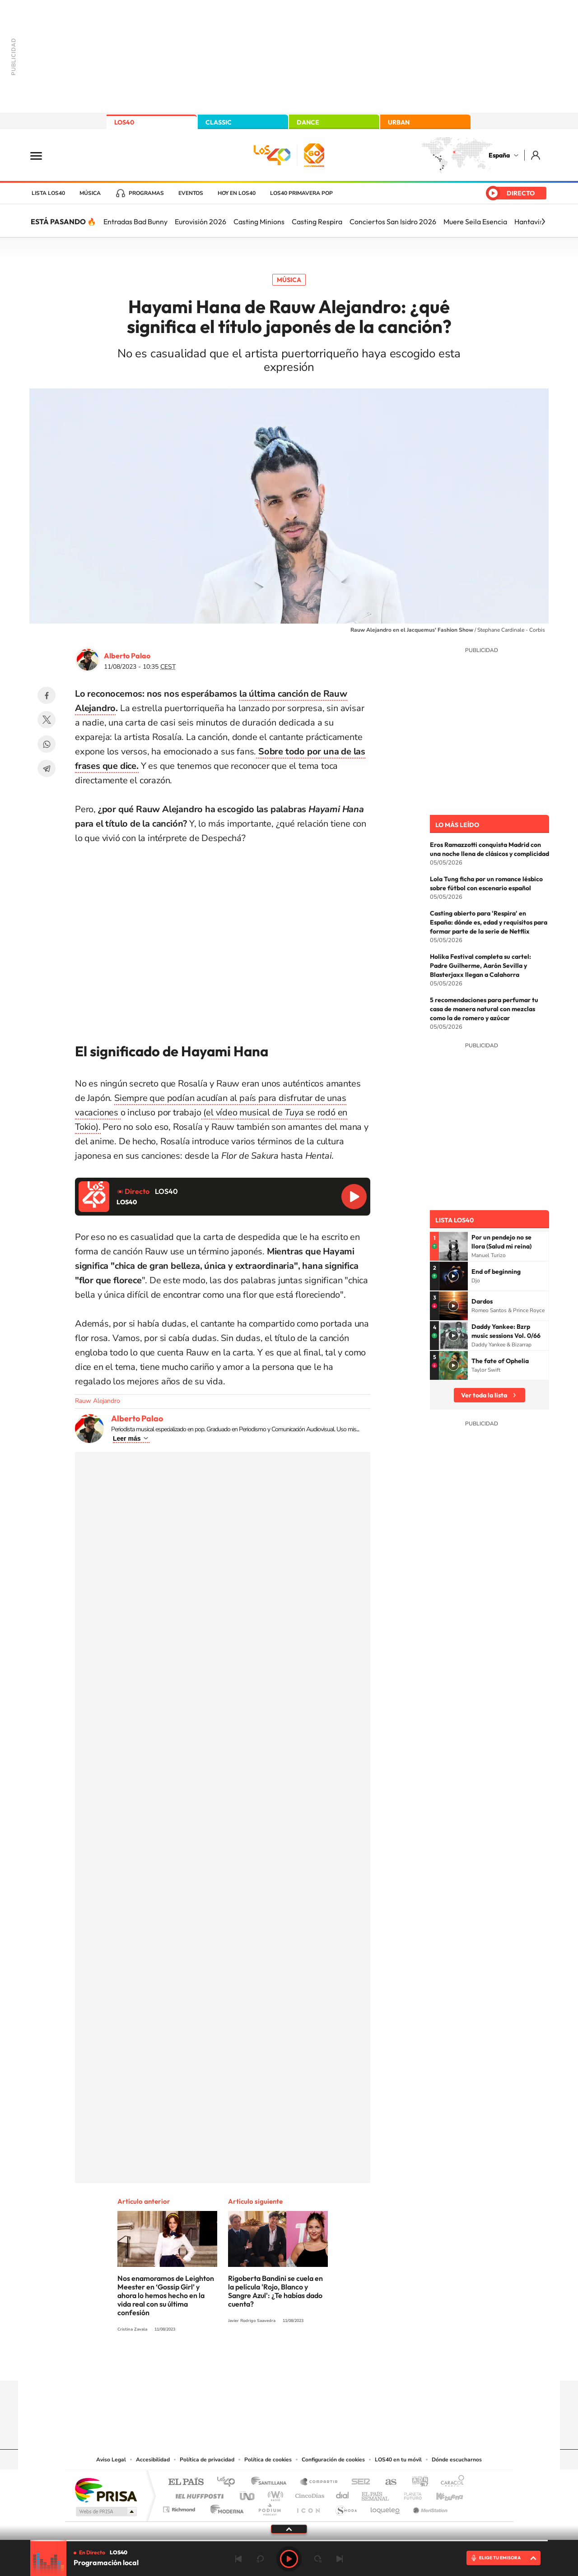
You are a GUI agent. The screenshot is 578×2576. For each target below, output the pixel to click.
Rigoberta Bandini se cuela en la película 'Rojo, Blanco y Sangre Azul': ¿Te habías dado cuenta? (275, 2291)
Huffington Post (197, 2493)
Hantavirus (532, 221)
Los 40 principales (229, 2482)
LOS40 (124, 122)
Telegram (46, 768)
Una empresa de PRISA (105, 2489)
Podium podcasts (269, 2507)
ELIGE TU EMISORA (500, 2558)
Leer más (126, 1438)
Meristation (429, 2507)
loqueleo (385, 2507)
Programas (146, 193)
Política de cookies (268, 2459)
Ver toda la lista (484, 1395)
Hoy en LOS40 (237, 193)
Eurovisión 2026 (200, 221)
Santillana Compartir (319, 2482)
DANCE (308, 122)
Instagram (235, 2363)
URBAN (399, 122)
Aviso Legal (111, 2459)
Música (90, 193)
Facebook (46, 695)
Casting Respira (317, 221)
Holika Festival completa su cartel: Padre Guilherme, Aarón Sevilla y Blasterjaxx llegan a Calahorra (480, 966)
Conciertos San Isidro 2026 (393, 221)
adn (416, 2482)
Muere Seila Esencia (475, 221)
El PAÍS (186, 2482)
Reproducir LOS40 (354, 1196)
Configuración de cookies (333, 2459)
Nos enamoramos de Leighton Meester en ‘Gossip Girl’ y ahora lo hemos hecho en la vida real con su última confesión (165, 2295)
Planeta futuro (409, 2493)
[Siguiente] (543, 221)
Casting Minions (258, 221)
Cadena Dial (342, 2493)
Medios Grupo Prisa (105, 2511)
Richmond (180, 2507)
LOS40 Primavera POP (301, 193)
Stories (343, 2363)
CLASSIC (218, 122)
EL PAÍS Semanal (376, 2493)
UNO (248, 2493)
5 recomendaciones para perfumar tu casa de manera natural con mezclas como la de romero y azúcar (484, 1009)
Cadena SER (358, 2482)
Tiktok (253, 2363)
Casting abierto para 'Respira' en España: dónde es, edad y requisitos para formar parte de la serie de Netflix (488, 922)
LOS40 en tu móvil (398, 2459)
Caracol (450, 2482)
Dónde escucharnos (457, 2459)
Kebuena (441, 2493)
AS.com (386, 2482)
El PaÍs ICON (308, 2507)
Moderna (224, 2507)
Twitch (325, 2363)
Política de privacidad (207, 2459)
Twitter (46, 719)
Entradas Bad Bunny (135, 221)
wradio (273, 2493)
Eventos (190, 193)
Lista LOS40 (48, 193)
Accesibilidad (153, 2459)
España (499, 155)
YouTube (271, 2363)
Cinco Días (308, 2493)
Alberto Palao (127, 655)
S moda (346, 2507)
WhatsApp (46, 744)
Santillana (271, 2482)
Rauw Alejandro (97, 1401)
